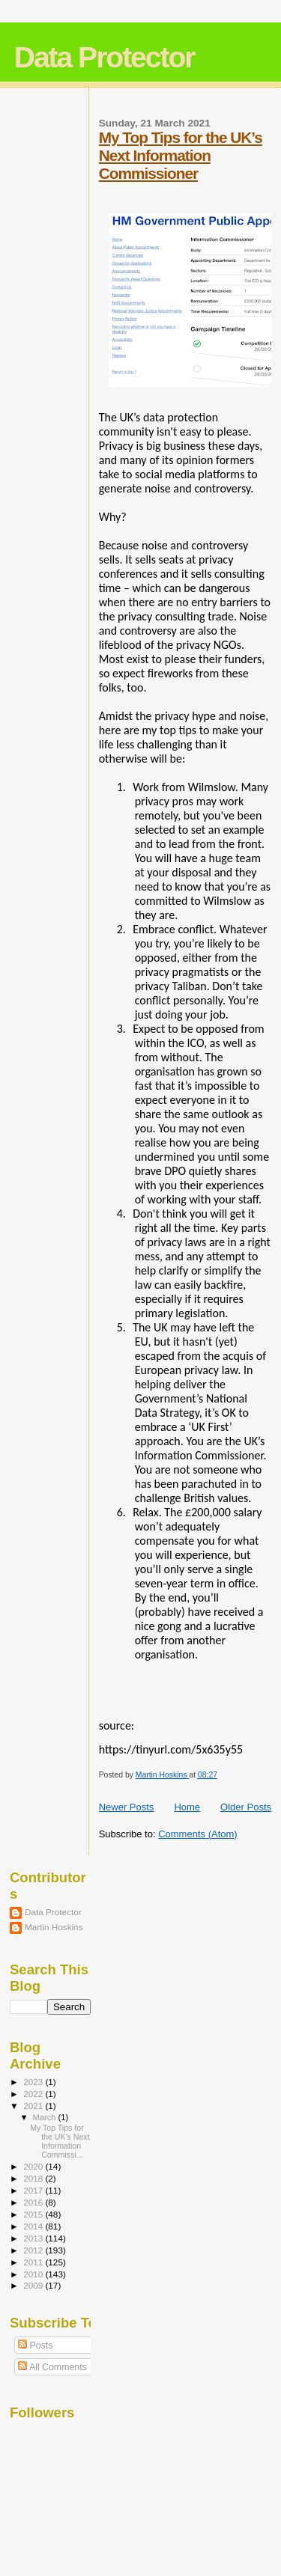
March (45, 2117)
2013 (34, 2238)
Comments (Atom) (197, 1834)
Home (187, 1807)
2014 (34, 2226)
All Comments (52, 2367)
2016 (34, 2202)
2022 (34, 2094)
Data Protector (104, 57)
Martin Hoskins (54, 1927)
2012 (34, 2250)
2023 (34, 2082)
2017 (34, 2190)
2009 (34, 2285)
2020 (34, 2166)
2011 (34, 2262)
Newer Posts (126, 1807)
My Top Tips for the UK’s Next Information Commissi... (59, 2141)
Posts (35, 2345)
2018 (34, 2178)
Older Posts (245, 1807)
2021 (34, 2105)
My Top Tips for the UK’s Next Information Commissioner (180, 155)
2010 (34, 2274)
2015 (34, 2214)
